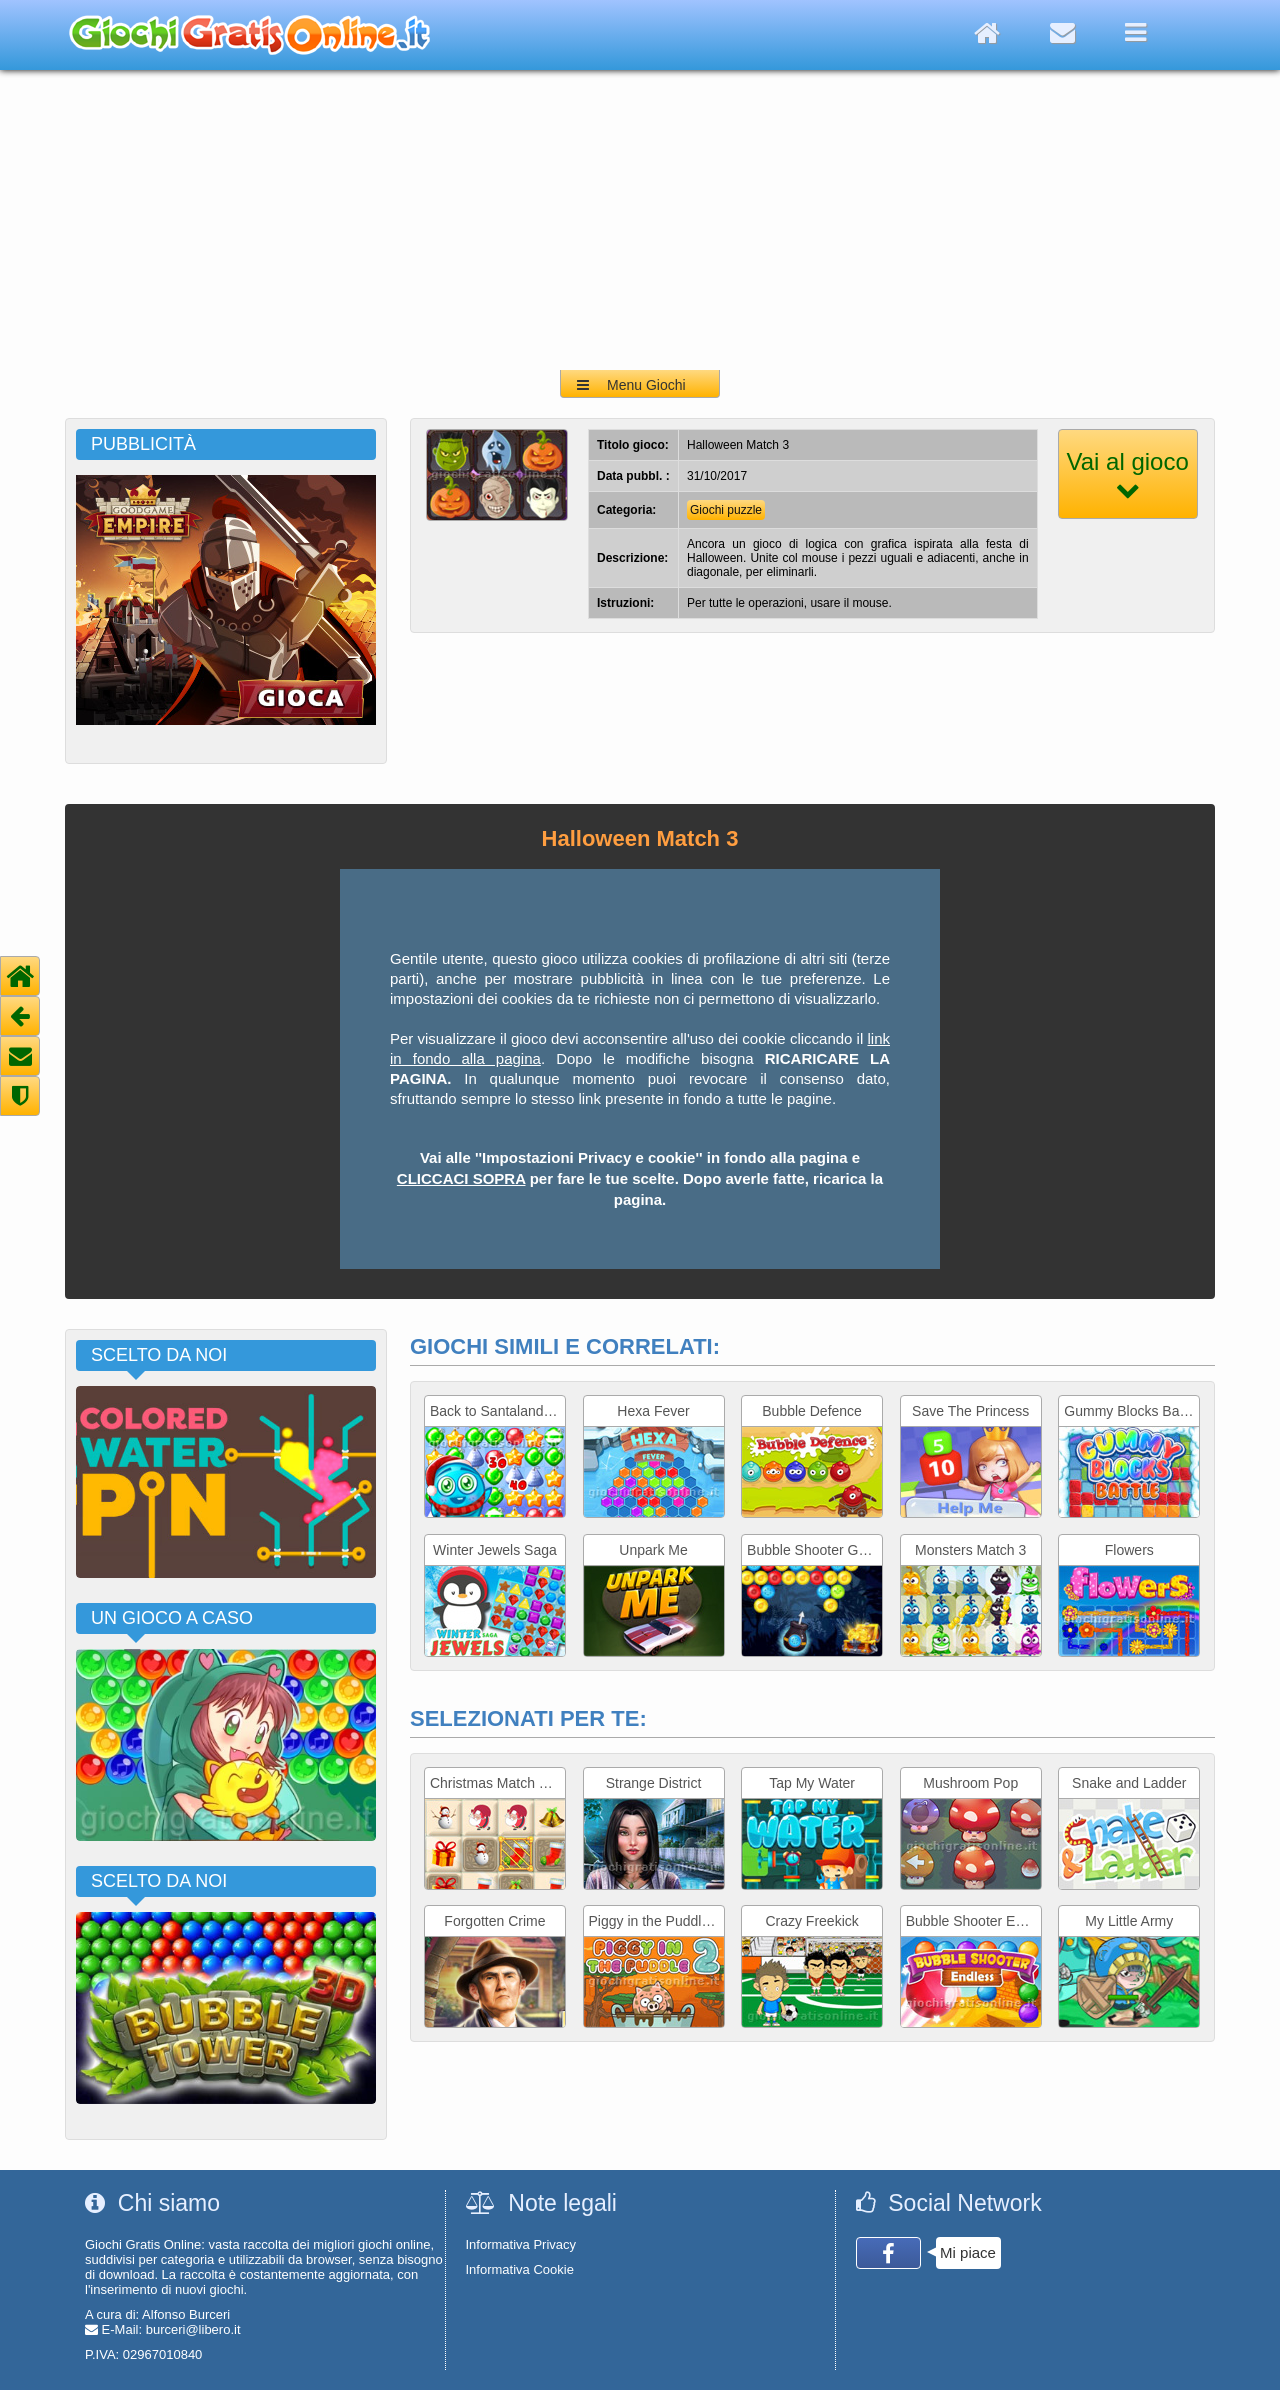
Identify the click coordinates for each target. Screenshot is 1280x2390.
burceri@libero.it (193, 2329)
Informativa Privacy (521, 2244)
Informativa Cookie (520, 2269)
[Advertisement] (640, 220)
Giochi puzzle (726, 510)
